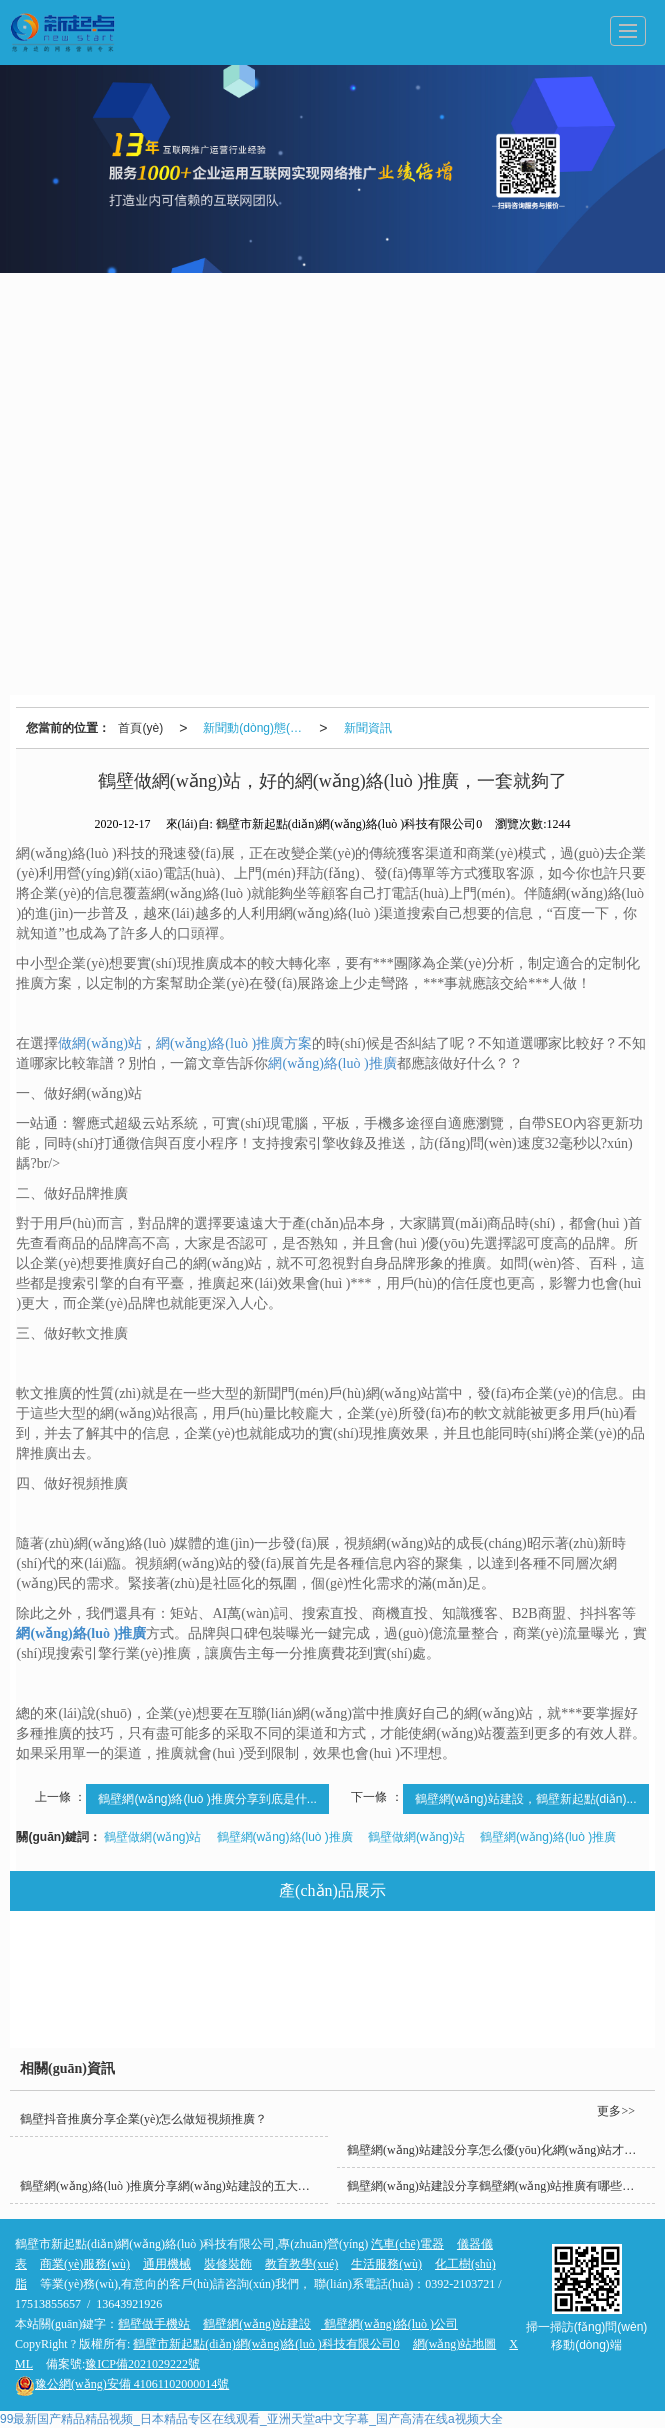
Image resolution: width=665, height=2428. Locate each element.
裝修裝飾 (218, 2005)
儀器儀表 (215, 1959)
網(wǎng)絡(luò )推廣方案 (234, 1043)
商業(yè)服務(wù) (340, 2005)
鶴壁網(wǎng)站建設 (257, 2324)
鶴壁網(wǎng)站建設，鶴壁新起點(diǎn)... (526, 1799)
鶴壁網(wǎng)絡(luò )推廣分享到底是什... (207, 1799)
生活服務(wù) (554, 1959)
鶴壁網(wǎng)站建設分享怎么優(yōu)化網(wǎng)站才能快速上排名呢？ (501, 2150)
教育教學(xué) (429, 1959)
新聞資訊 (368, 728)
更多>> (616, 2111)
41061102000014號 (122, 2384)
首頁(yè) (140, 728)
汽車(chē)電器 (101, 1959)
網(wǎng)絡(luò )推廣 (332, 1063)
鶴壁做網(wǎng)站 (152, 1837)
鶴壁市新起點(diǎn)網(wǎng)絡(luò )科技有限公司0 (266, 2344)
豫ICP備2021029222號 (142, 2364)
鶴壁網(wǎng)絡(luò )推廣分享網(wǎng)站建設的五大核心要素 (174, 2186)
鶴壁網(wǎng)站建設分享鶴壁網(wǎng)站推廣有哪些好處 (496, 2186)
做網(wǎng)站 (99, 1043)
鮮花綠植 (563, 2005)
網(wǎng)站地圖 (455, 2344)
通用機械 (316, 1959)
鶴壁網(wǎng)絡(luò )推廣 (285, 1837)
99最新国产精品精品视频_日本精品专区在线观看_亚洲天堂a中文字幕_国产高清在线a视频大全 (251, 2419)
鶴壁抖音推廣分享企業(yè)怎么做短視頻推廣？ (143, 2119)
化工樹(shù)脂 (104, 2005)
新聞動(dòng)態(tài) (254, 728)
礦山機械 (462, 2005)
